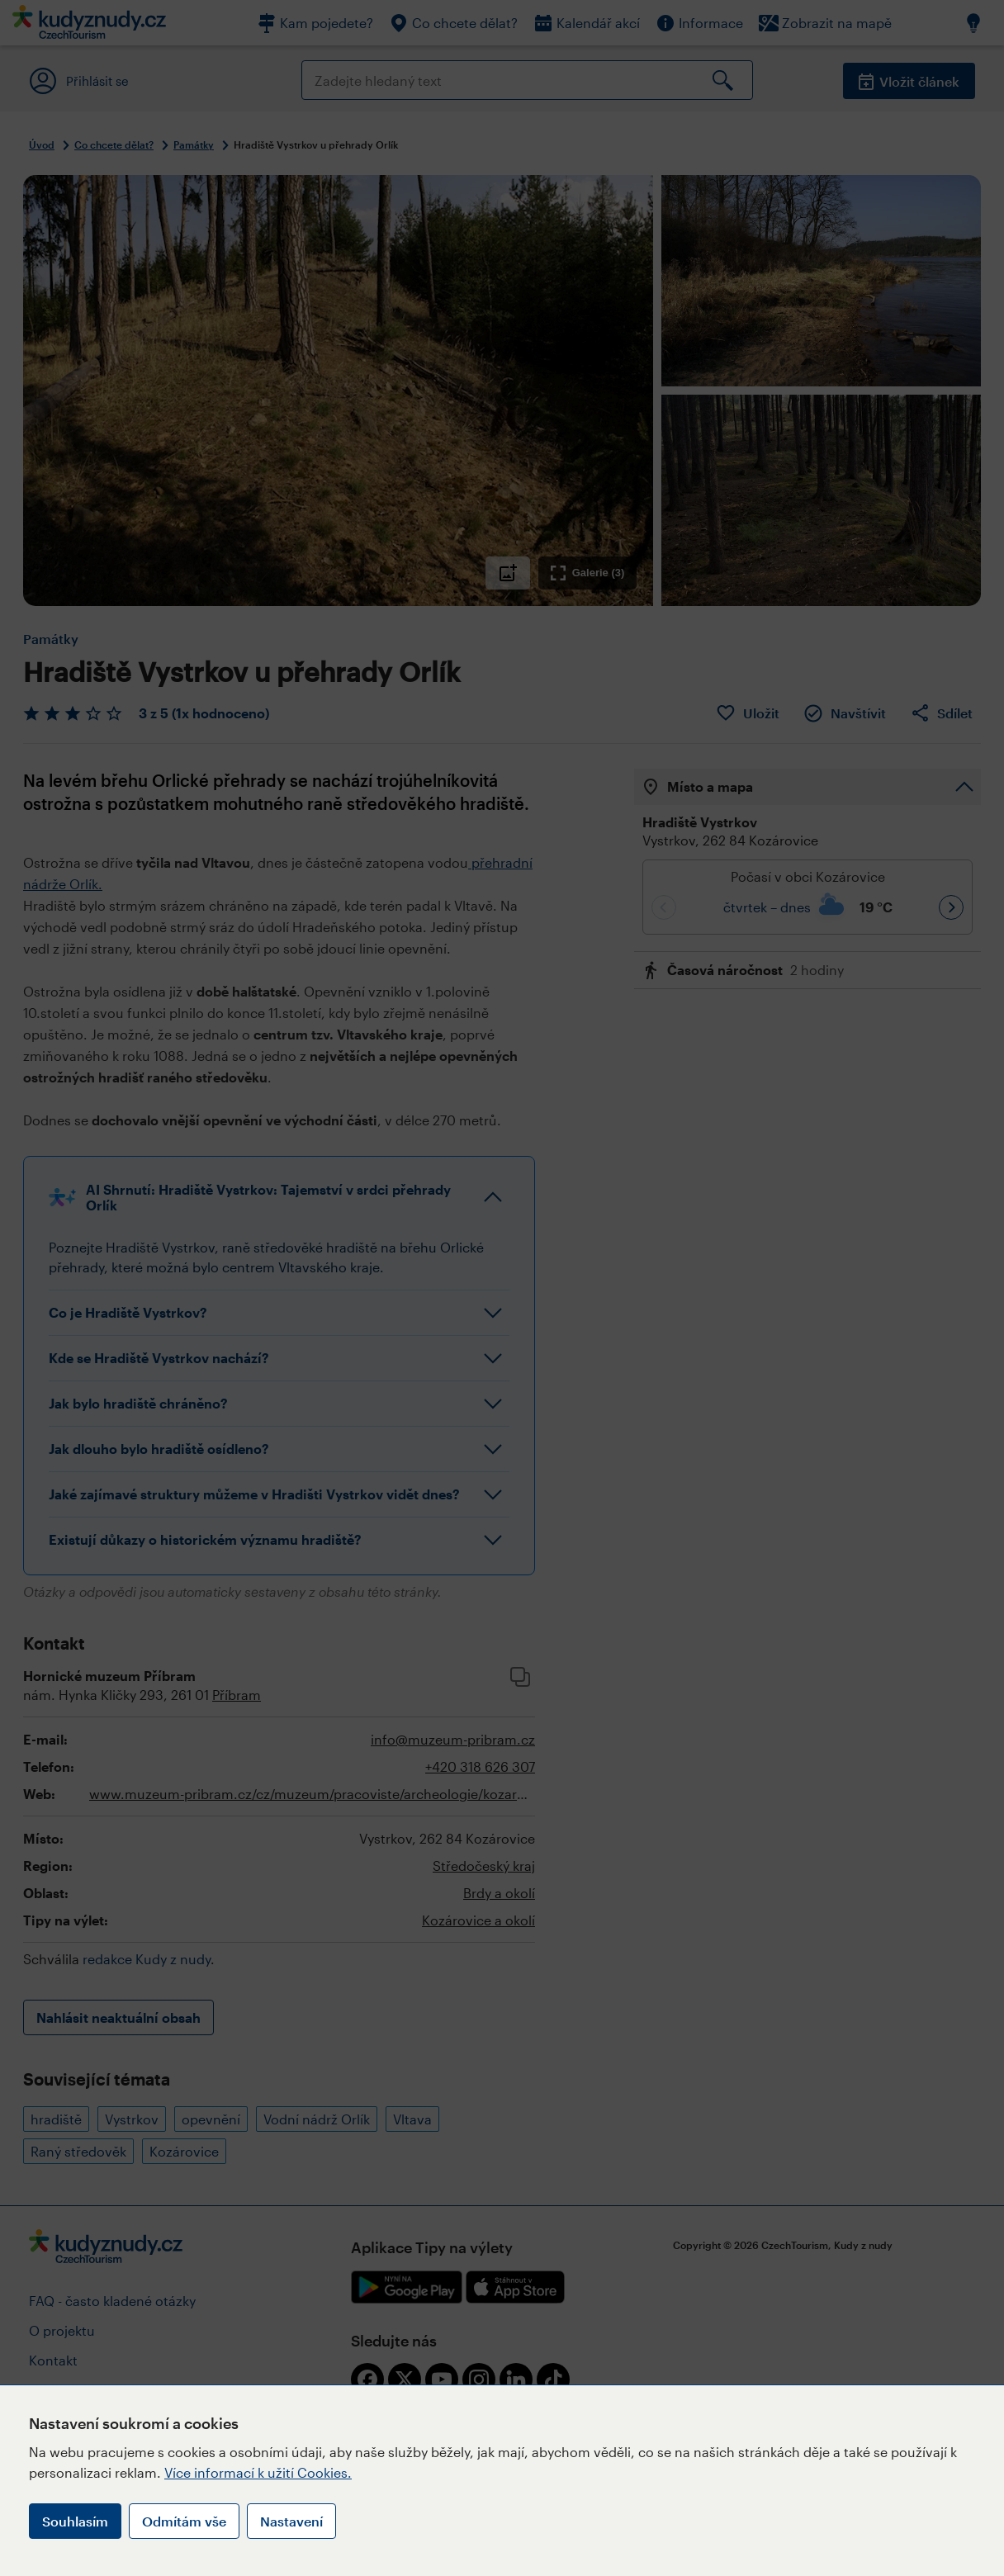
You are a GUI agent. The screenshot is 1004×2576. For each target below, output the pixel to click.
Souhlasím (75, 2521)
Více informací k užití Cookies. (258, 2472)
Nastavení (291, 2521)
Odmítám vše (184, 2521)
